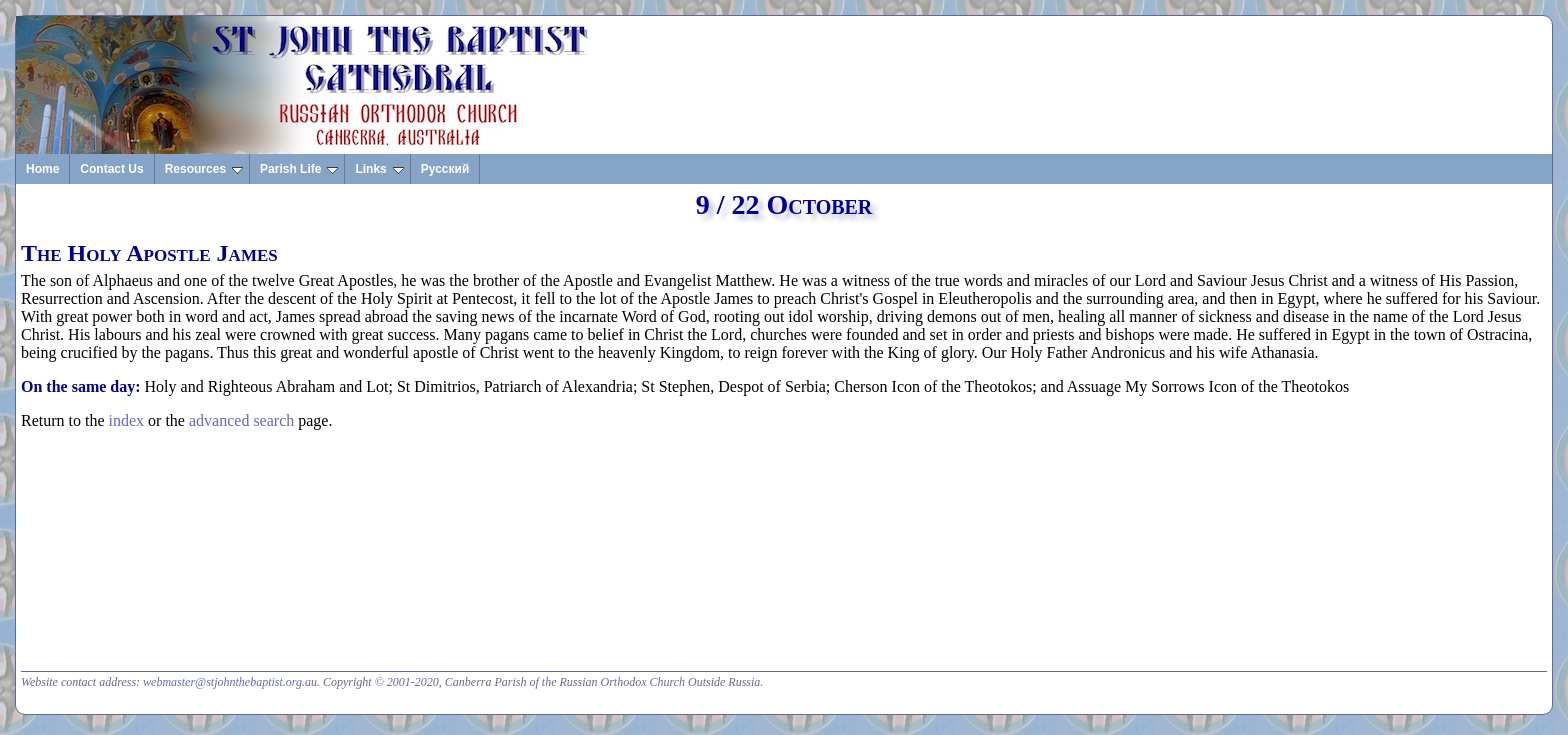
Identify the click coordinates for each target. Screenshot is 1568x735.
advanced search (241, 420)
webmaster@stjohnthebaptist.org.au (230, 682)
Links (379, 169)
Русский (445, 169)
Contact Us (111, 169)
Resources (204, 169)
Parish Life (299, 169)
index (127, 420)
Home (42, 169)
